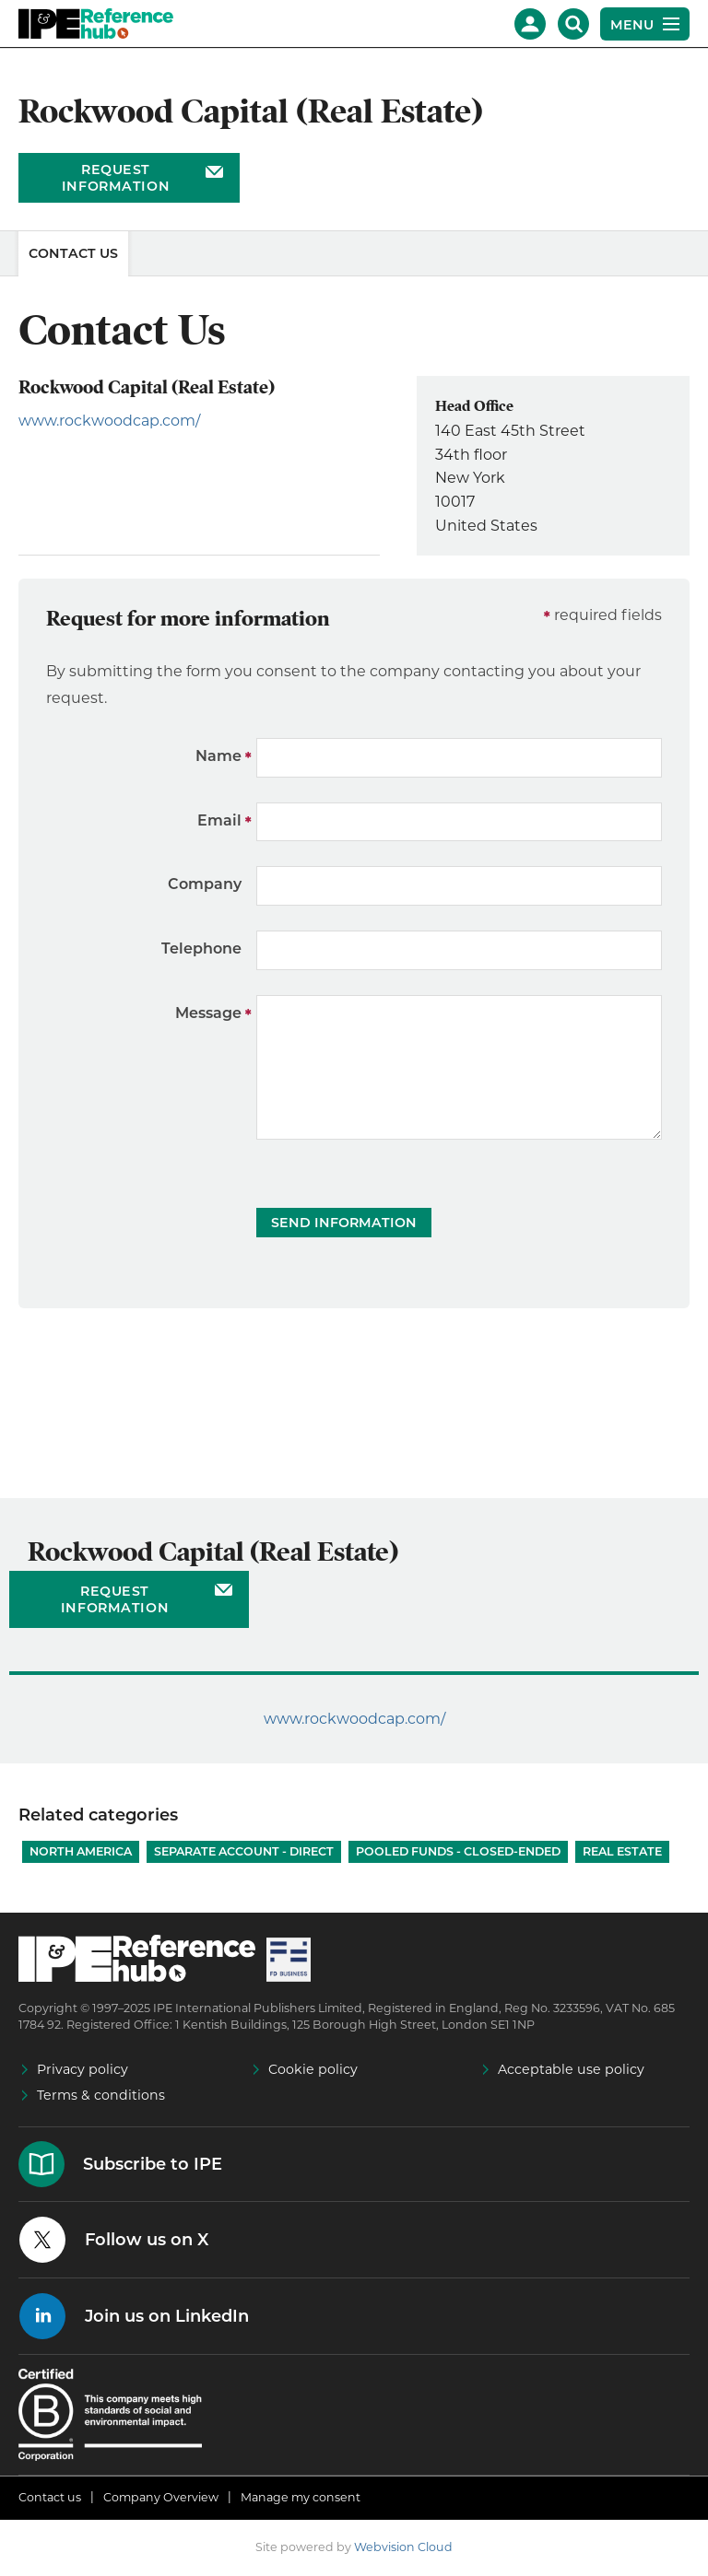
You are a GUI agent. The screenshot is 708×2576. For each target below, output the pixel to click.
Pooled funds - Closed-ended (458, 1851)
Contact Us (73, 253)
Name (218, 756)
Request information (116, 177)
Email (219, 820)
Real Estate (622, 1851)
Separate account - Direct (244, 1851)
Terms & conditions (101, 2095)
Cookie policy (313, 2069)
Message (208, 1013)
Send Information (344, 1222)
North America (81, 1851)
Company (205, 884)
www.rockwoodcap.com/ (109, 420)
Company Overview (160, 2497)
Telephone (201, 948)
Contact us (49, 2497)
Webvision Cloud (403, 2547)
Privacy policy (82, 2069)
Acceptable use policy (571, 2069)
